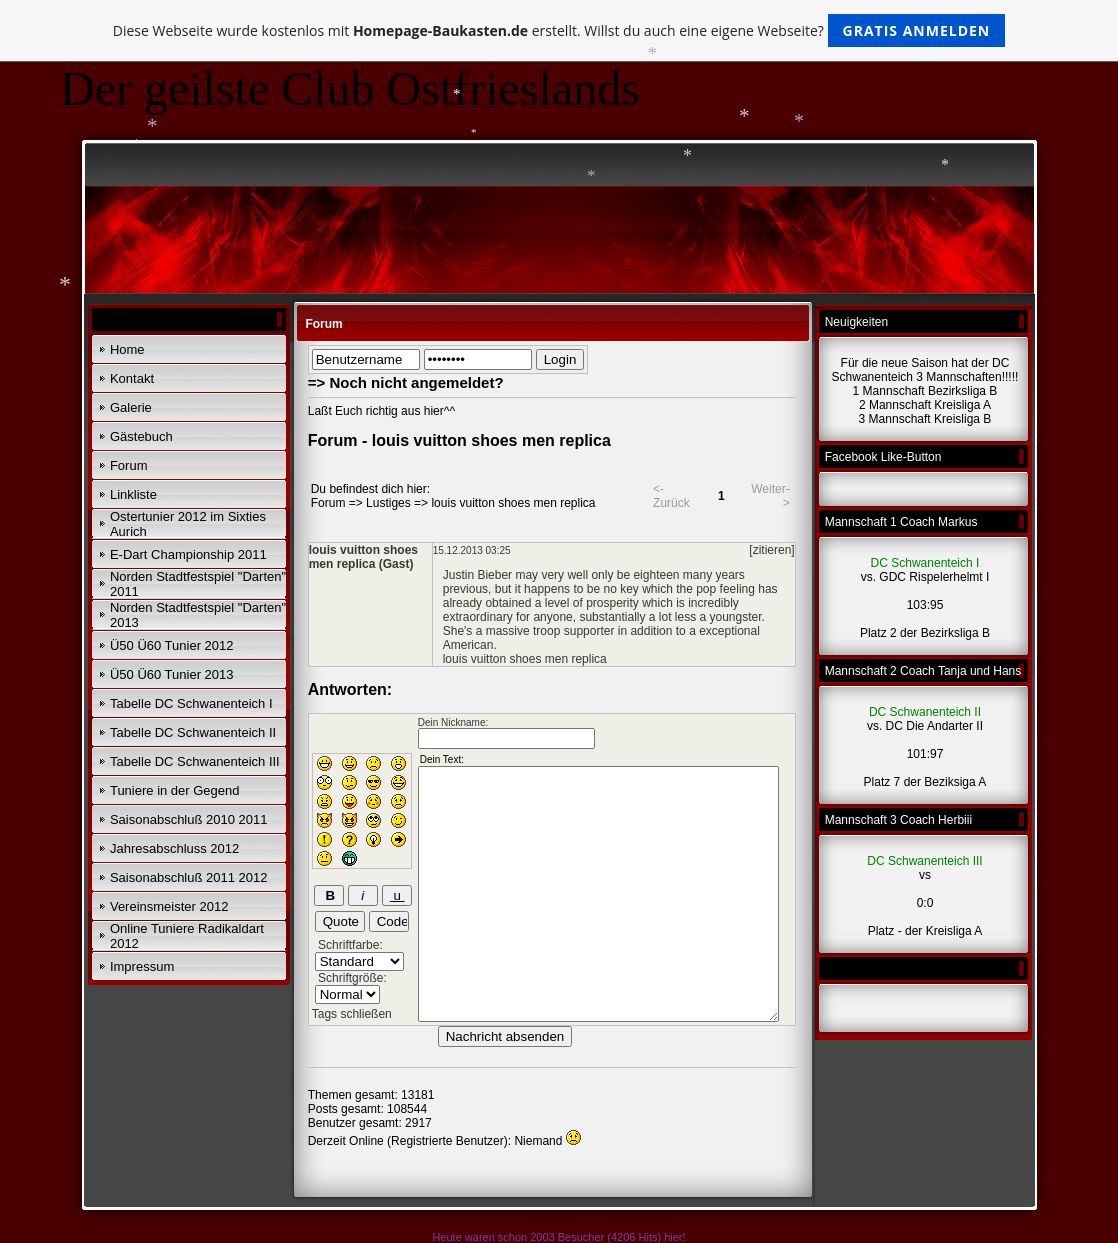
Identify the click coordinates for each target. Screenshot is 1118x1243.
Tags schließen (352, 1014)
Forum (129, 465)
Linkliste (133, 494)
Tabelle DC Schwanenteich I (191, 703)
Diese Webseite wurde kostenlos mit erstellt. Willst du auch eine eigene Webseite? (559, 30)
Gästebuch (141, 436)
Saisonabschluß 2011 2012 (189, 877)
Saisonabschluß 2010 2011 (189, 819)
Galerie (131, 407)
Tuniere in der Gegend (175, 790)
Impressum (142, 966)
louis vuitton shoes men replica (513, 503)
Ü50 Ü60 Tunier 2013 (172, 674)
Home (127, 349)
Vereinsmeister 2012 (169, 906)
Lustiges (388, 503)
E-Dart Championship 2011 (188, 554)
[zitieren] (771, 550)
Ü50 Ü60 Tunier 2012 (172, 645)
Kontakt (132, 378)
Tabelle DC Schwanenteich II (193, 732)
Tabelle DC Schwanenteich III (195, 761)
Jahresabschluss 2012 (174, 848)
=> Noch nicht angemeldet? (406, 382)
